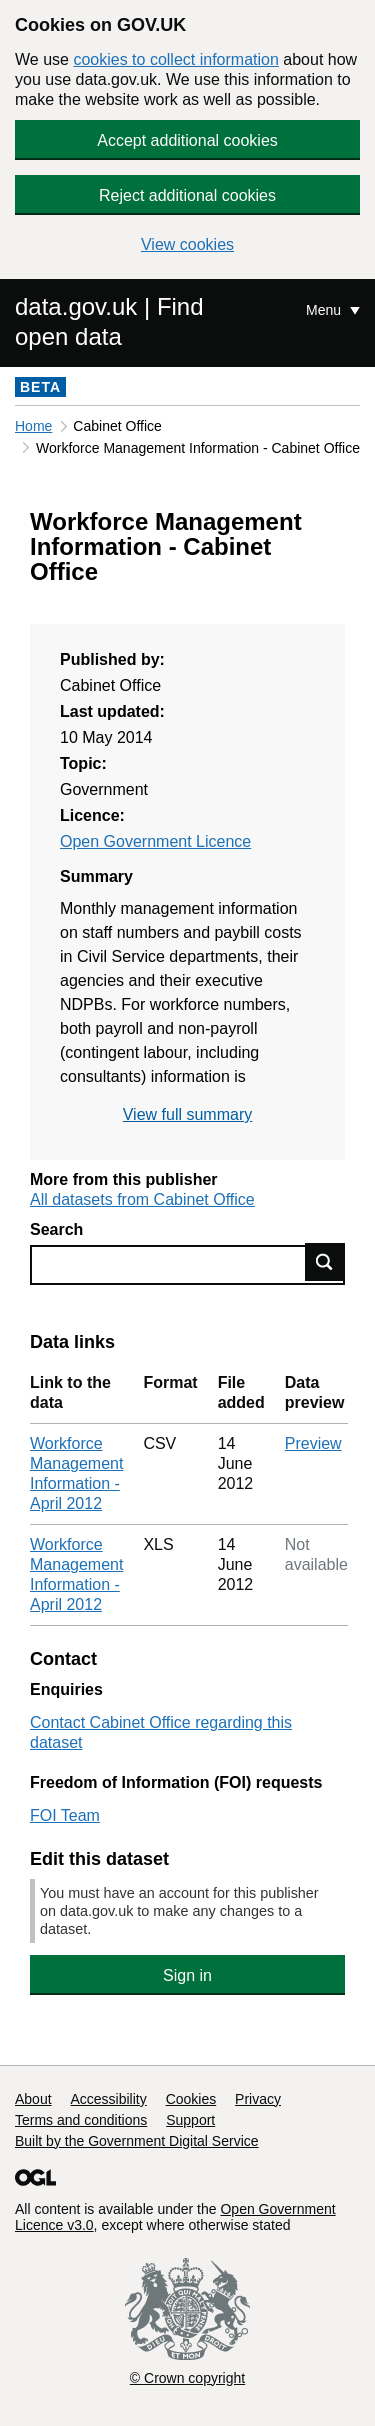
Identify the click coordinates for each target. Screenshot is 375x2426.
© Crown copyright (187, 2378)
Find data (325, 1262)
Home (33, 426)
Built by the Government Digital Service (137, 2141)
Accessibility (108, 2099)
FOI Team (65, 1815)
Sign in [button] (187, 1975)
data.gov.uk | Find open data (109, 321)
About (33, 2099)
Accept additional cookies (187, 140)
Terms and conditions (81, 2120)
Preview (313, 1443)
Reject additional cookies (187, 195)
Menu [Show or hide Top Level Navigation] (325, 310)
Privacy (258, 2099)
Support (190, 2120)
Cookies (191, 2099)
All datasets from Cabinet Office (142, 1199)
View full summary (188, 1114)
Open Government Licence (155, 841)
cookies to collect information (175, 59)
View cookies (187, 244)
